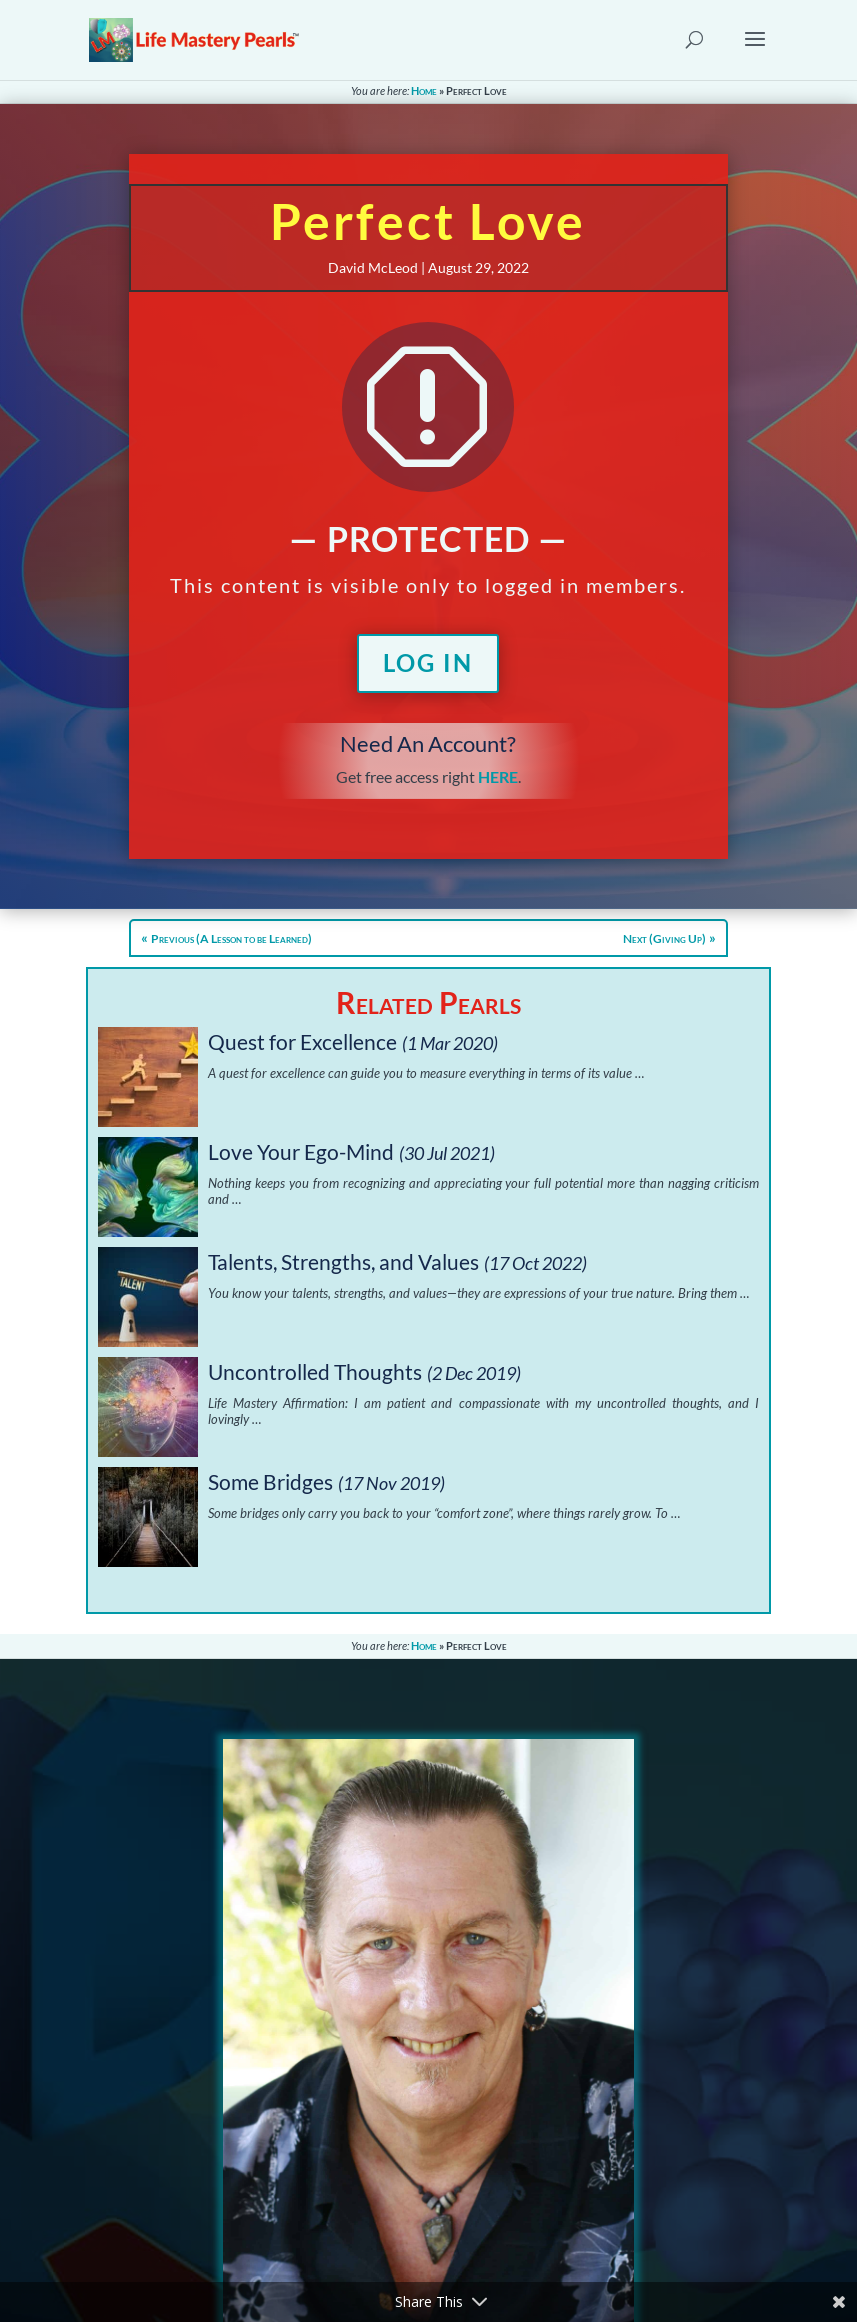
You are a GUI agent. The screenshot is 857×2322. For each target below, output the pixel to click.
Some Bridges (270, 1481)
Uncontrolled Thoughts (315, 1371)
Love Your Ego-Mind (301, 1151)
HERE (498, 776)
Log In (428, 662)
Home (424, 90)
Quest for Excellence (302, 1041)
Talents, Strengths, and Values (343, 1261)
